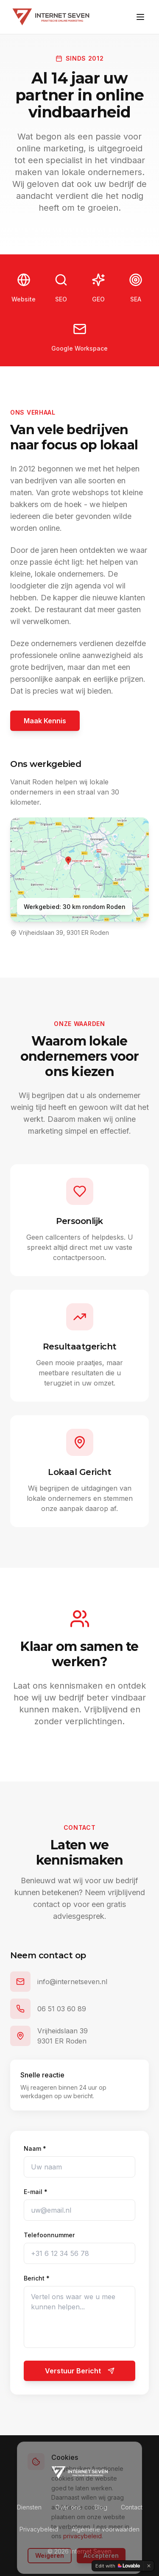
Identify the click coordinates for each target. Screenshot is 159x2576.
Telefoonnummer (49, 2235)
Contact (131, 2507)
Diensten (29, 2507)
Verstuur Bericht (79, 2371)
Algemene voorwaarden (105, 2529)
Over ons (68, 2507)
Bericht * (37, 2278)
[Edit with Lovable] (117, 2566)
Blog (101, 2507)
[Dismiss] (149, 2566)
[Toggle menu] (140, 16)
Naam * (35, 2148)
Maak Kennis (45, 720)
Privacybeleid (39, 2529)
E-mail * (35, 2191)
